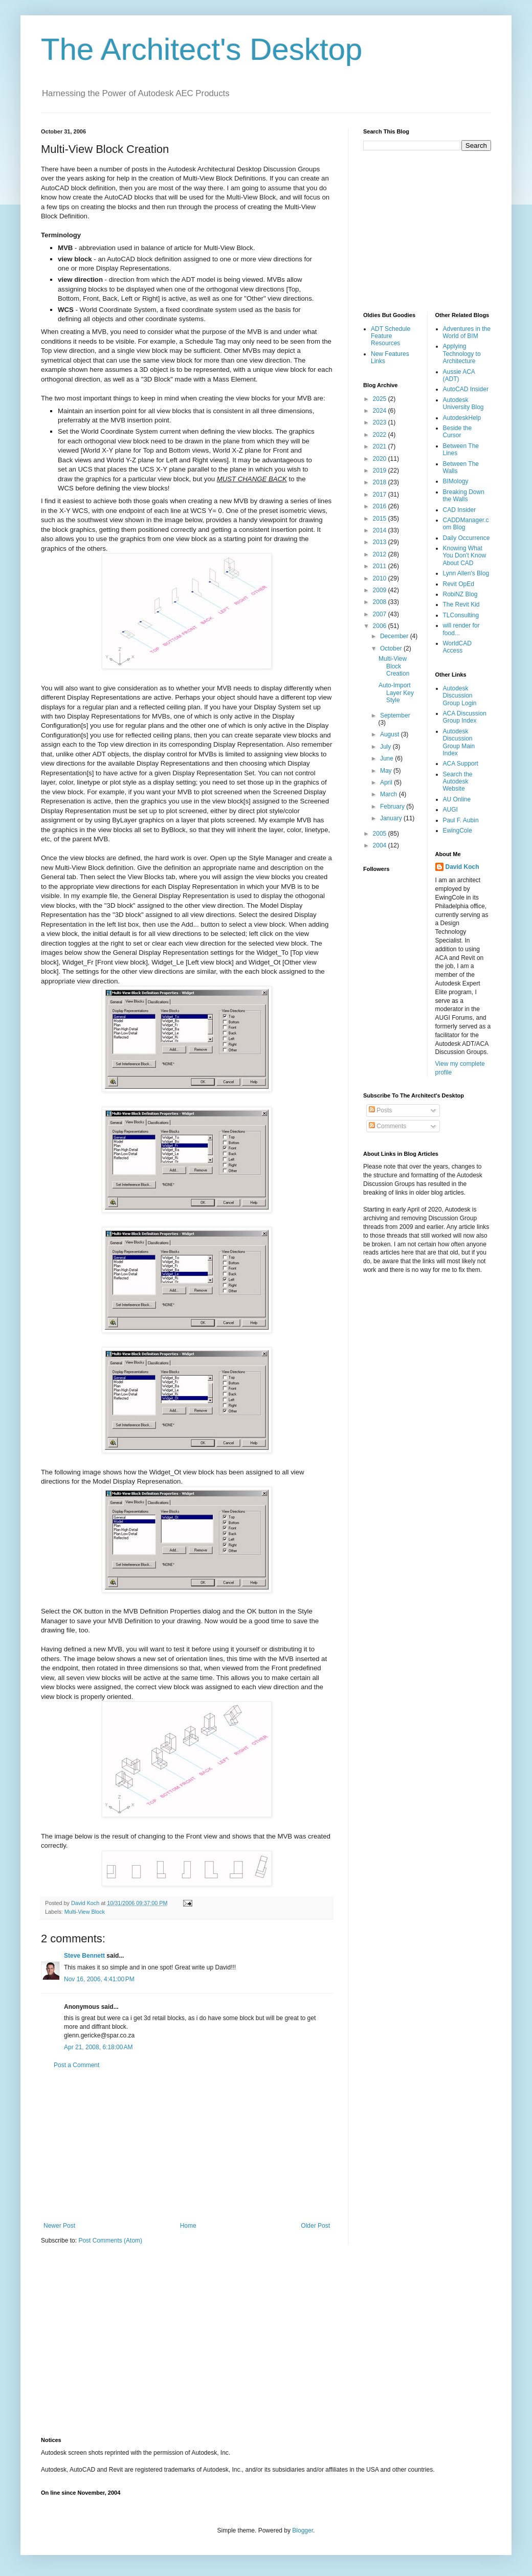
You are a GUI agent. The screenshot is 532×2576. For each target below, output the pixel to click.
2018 (380, 482)
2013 (380, 542)
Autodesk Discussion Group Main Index (459, 742)
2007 (380, 614)
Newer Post (59, 2225)
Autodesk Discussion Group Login (460, 696)
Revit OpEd (458, 584)
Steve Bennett (84, 1955)
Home (188, 2225)
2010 (380, 578)
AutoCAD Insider (466, 389)
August (390, 734)
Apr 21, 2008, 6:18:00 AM (98, 2047)
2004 (380, 845)
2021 (380, 446)
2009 (380, 590)
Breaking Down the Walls (463, 495)
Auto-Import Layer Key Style (396, 693)
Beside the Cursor (457, 431)
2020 (380, 458)
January (392, 818)
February (393, 806)
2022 (380, 434)
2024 (380, 410)
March (389, 794)
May (386, 770)
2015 (380, 518)
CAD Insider (459, 509)
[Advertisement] (186, 2145)
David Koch (462, 866)
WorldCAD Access (457, 647)
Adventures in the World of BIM (467, 332)
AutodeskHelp (462, 417)
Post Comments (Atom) (110, 2240)
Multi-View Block (84, 1912)
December (395, 636)
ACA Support (460, 763)
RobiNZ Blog (460, 594)
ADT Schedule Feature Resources (390, 336)
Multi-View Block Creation (394, 666)
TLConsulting (461, 615)
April (387, 782)
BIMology (456, 481)
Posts (380, 1110)
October (392, 648)
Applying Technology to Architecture (462, 354)
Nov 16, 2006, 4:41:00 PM (99, 1979)
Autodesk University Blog (463, 403)
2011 (380, 566)
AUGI (450, 809)
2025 (380, 398)
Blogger (302, 2530)
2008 (380, 602)
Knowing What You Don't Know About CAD (464, 556)
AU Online (457, 799)
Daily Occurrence (466, 538)
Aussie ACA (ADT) (459, 375)
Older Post (315, 2225)
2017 (380, 494)
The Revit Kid (461, 604)
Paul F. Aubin (461, 820)
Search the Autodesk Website (458, 782)
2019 (380, 470)
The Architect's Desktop (201, 49)
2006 (380, 626)
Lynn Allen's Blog (466, 573)
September (395, 715)
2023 (380, 422)
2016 (380, 506)
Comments (387, 1126)
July (386, 746)
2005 (380, 833)
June (387, 758)
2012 (380, 554)
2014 (380, 530)
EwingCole (457, 830)
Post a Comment (76, 2065)
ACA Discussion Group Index (464, 717)
